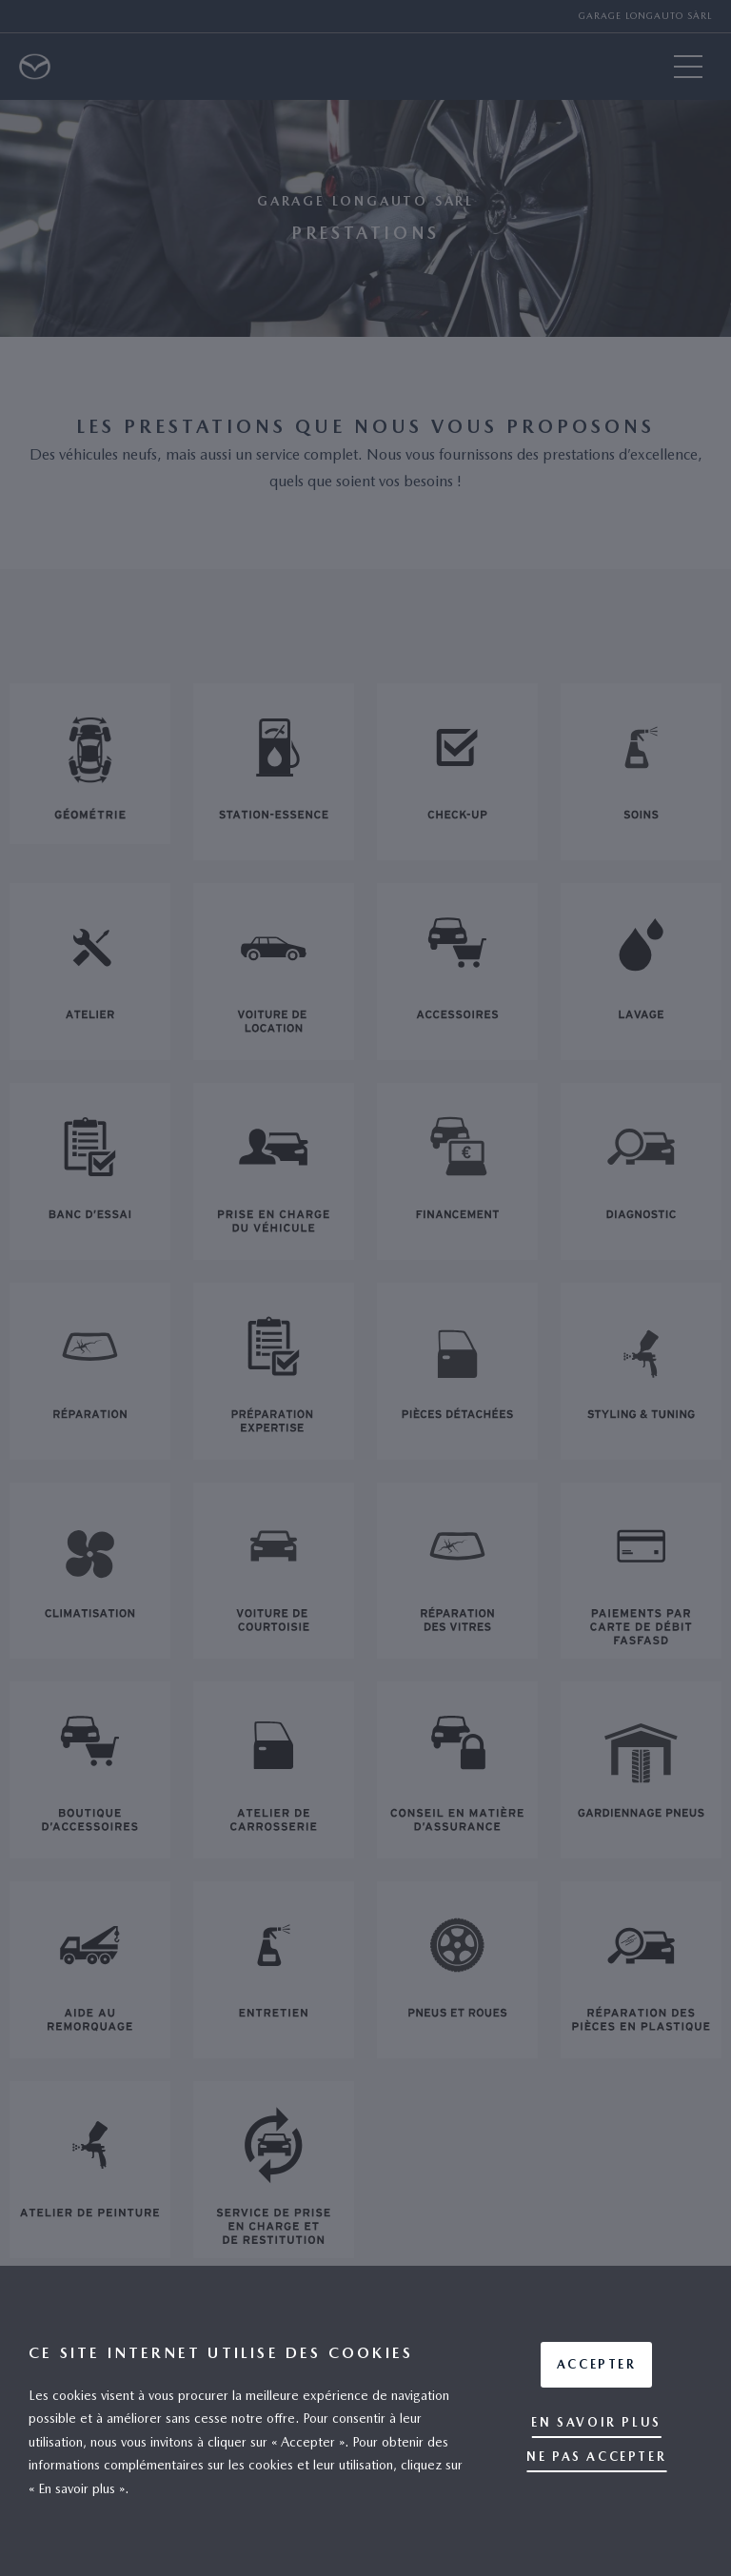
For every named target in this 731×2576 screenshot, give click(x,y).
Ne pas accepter (596, 2456)
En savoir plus (596, 2422)
